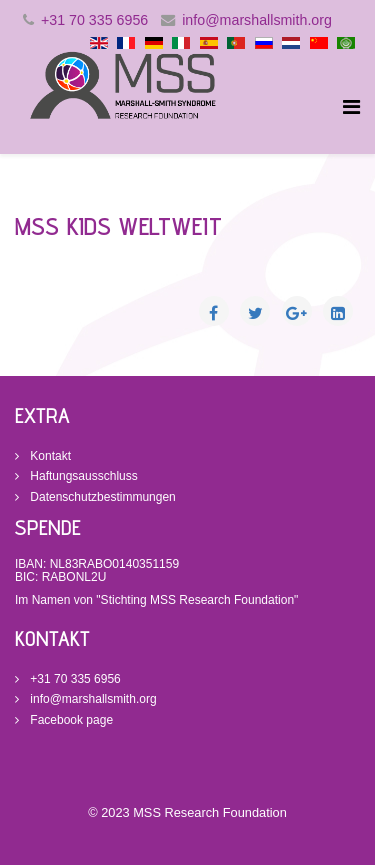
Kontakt (49, 456)
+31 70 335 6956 (94, 20)
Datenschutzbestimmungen (101, 497)
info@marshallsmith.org (257, 20)
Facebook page (70, 720)
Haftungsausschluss (82, 476)
